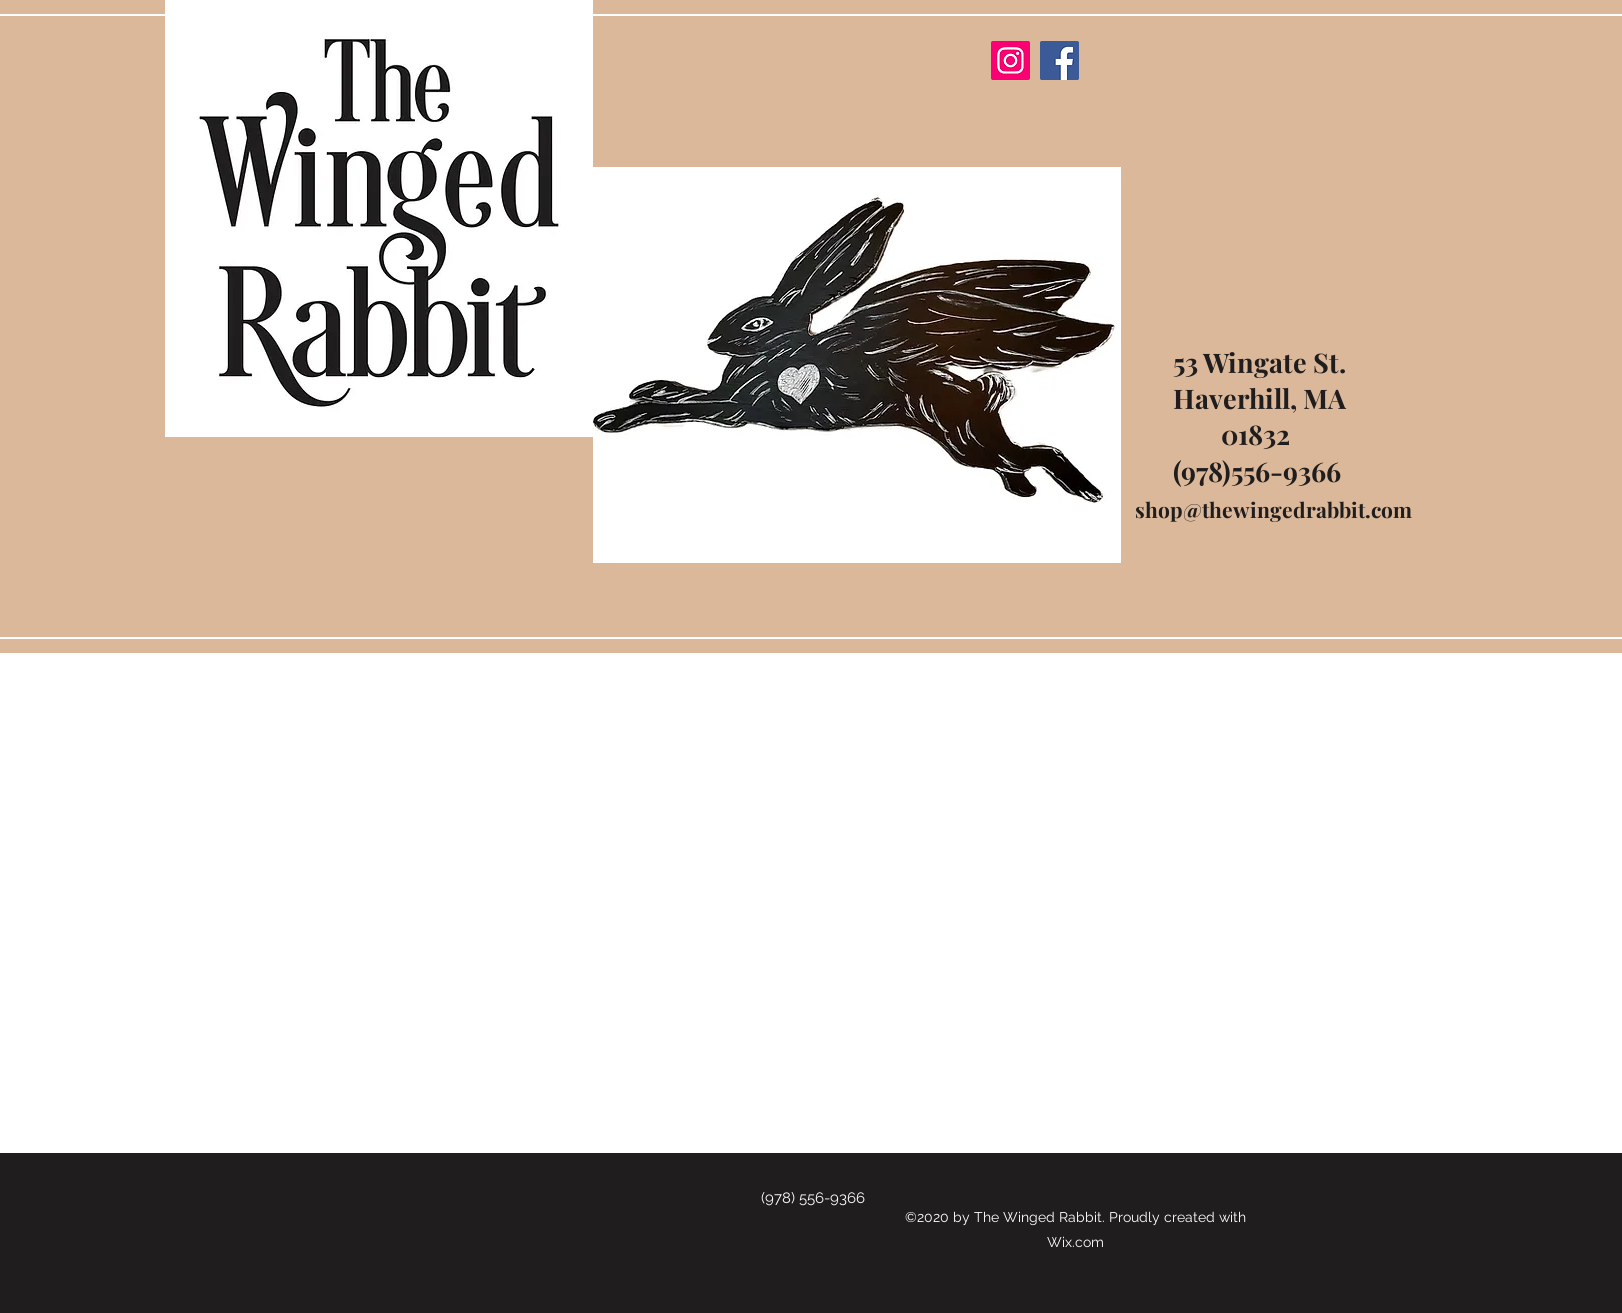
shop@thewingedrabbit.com (1273, 509)
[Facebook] (1059, 60)
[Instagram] (1010, 60)
